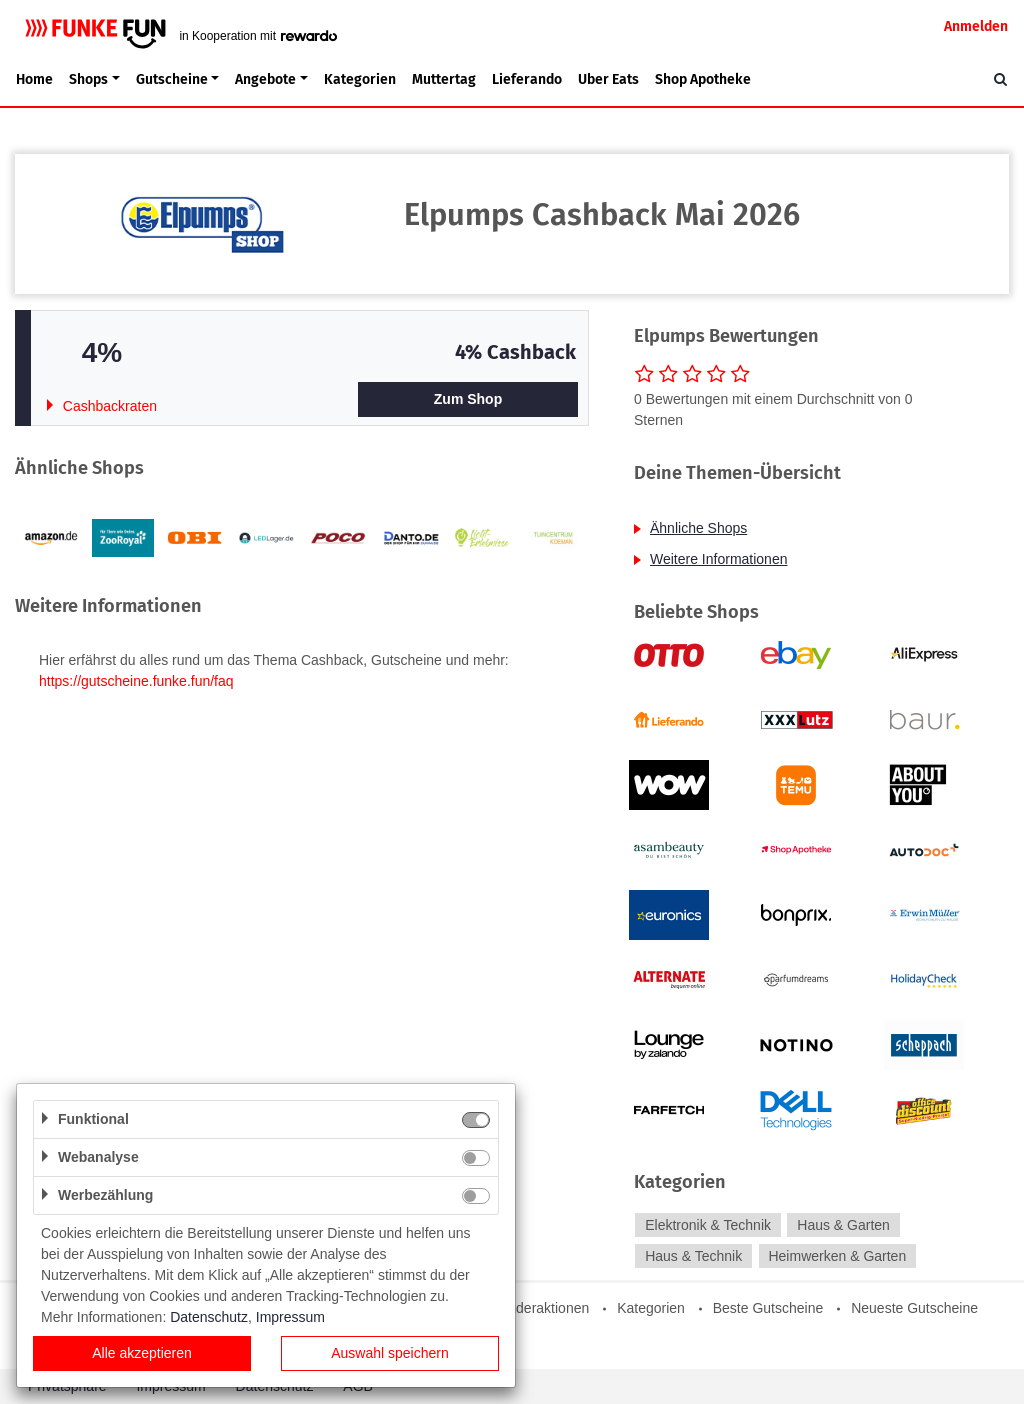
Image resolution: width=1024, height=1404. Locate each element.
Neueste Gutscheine (914, 1308)
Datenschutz (209, 1317)
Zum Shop (468, 399)
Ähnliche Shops (698, 528)
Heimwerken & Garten (837, 1256)
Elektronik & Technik (708, 1225)
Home (34, 79)
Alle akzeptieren (142, 1353)
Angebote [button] (265, 79)
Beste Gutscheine (768, 1308)
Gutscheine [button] (172, 79)
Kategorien (360, 79)
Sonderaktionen (540, 1308)
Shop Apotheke (703, 79)
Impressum (290, 1317)
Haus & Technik (693, 1256)
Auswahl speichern (390, 1353)
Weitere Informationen (718, 559)
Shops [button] (88, 79)
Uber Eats (608, 79)
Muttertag (444, 79)
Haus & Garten (843, 1225)
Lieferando (527, 79)
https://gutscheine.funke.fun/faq (136, 681)
